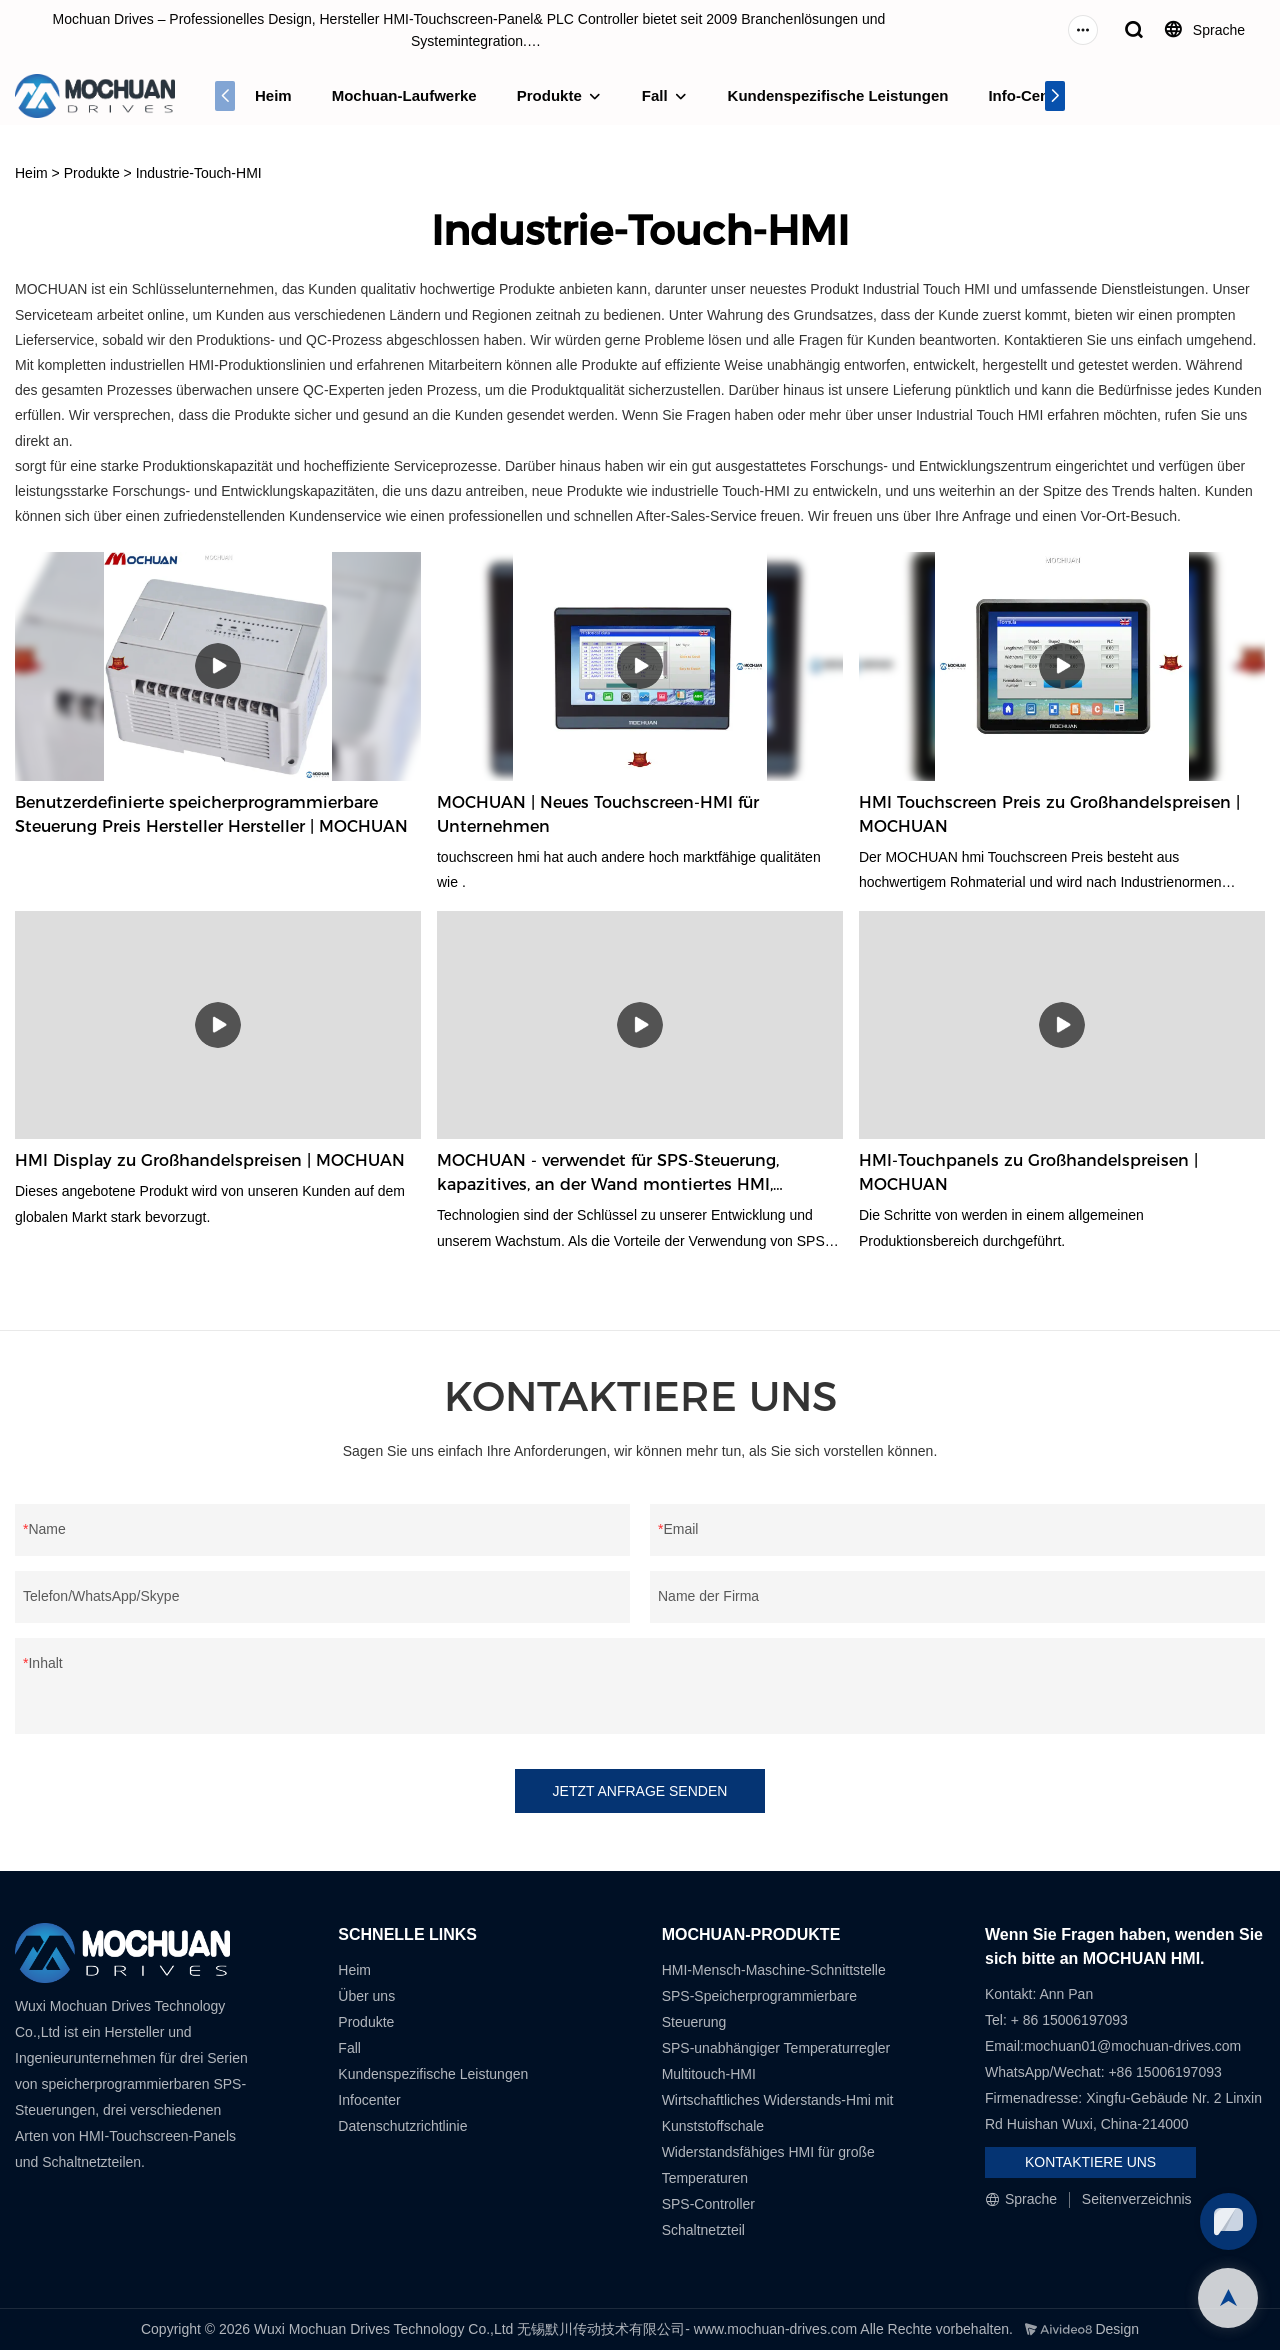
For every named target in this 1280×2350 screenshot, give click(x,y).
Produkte (549, 95)
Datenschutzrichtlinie (402, 2126)
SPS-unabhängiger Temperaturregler (776, 2048)
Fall (655, 95)
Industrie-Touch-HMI (199, 173)
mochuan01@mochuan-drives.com (1132, 2046)
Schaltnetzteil (703, 2230)
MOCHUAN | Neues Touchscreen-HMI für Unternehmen (598, 814)
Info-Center (1028, 95)
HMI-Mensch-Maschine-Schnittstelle (774, 1970)
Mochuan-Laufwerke (404, 95)
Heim (273, 95)
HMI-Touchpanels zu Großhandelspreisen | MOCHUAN (1028, 1172)
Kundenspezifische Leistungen (838, 95)
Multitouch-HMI (709, 2074)
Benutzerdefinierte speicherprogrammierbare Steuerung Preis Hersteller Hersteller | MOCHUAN (211, 814)
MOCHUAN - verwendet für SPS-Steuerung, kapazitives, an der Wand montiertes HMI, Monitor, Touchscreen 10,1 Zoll (608, 1174)
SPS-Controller (708, 2204)
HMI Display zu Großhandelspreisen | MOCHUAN (210, 1160)
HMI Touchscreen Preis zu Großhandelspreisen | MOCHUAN (1049, 814)
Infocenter (369, 2100)
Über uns (366, 1996)
